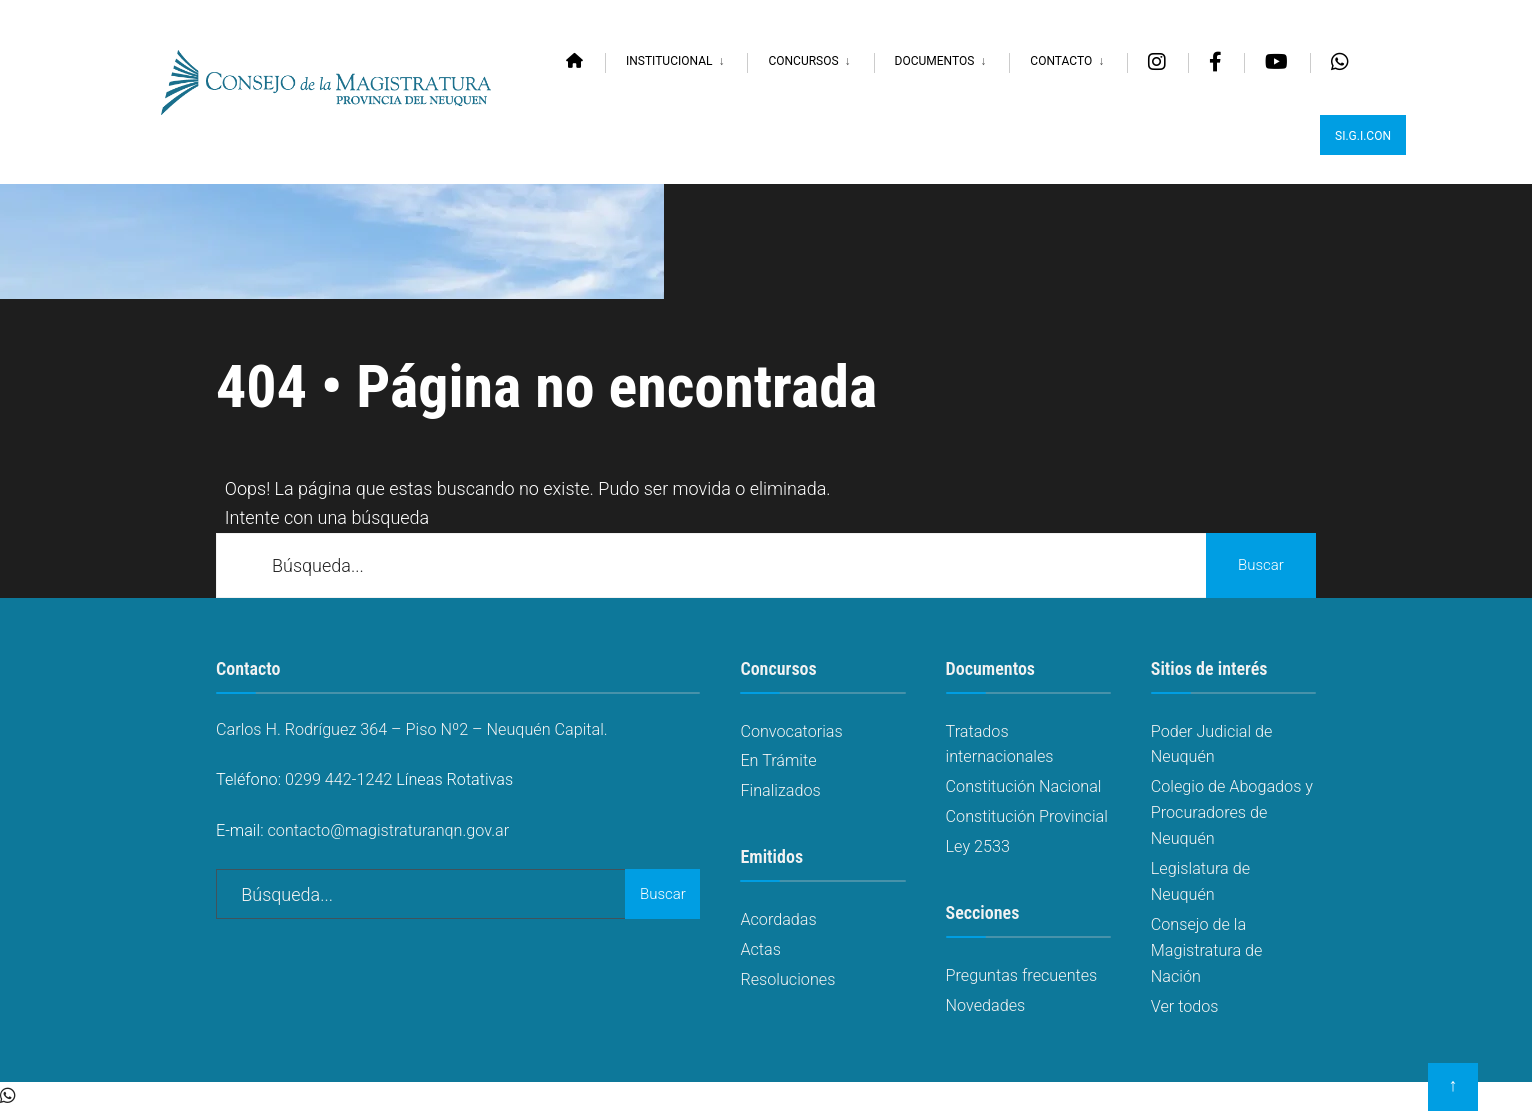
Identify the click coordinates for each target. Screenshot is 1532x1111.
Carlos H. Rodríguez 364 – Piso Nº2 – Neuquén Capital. (412, 729)
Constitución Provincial (1027, 816)
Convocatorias (791, 731)
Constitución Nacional (1024, 786)
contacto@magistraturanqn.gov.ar (389, 830)
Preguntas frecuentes (1022, 975)
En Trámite (778, 760)
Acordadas (778, 919)
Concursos (803, 61)
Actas (760, 949)
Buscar (1261, 565)
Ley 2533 (978, 846)
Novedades (986, 1005)
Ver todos (1185, 1006)
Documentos (935, 61)
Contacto (1061, 61)
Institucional (669, 61)
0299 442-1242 (338, 779)
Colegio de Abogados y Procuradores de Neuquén (1232, 812)
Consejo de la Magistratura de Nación (1207, 950)
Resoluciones (787, 979)
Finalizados (780, 790)
